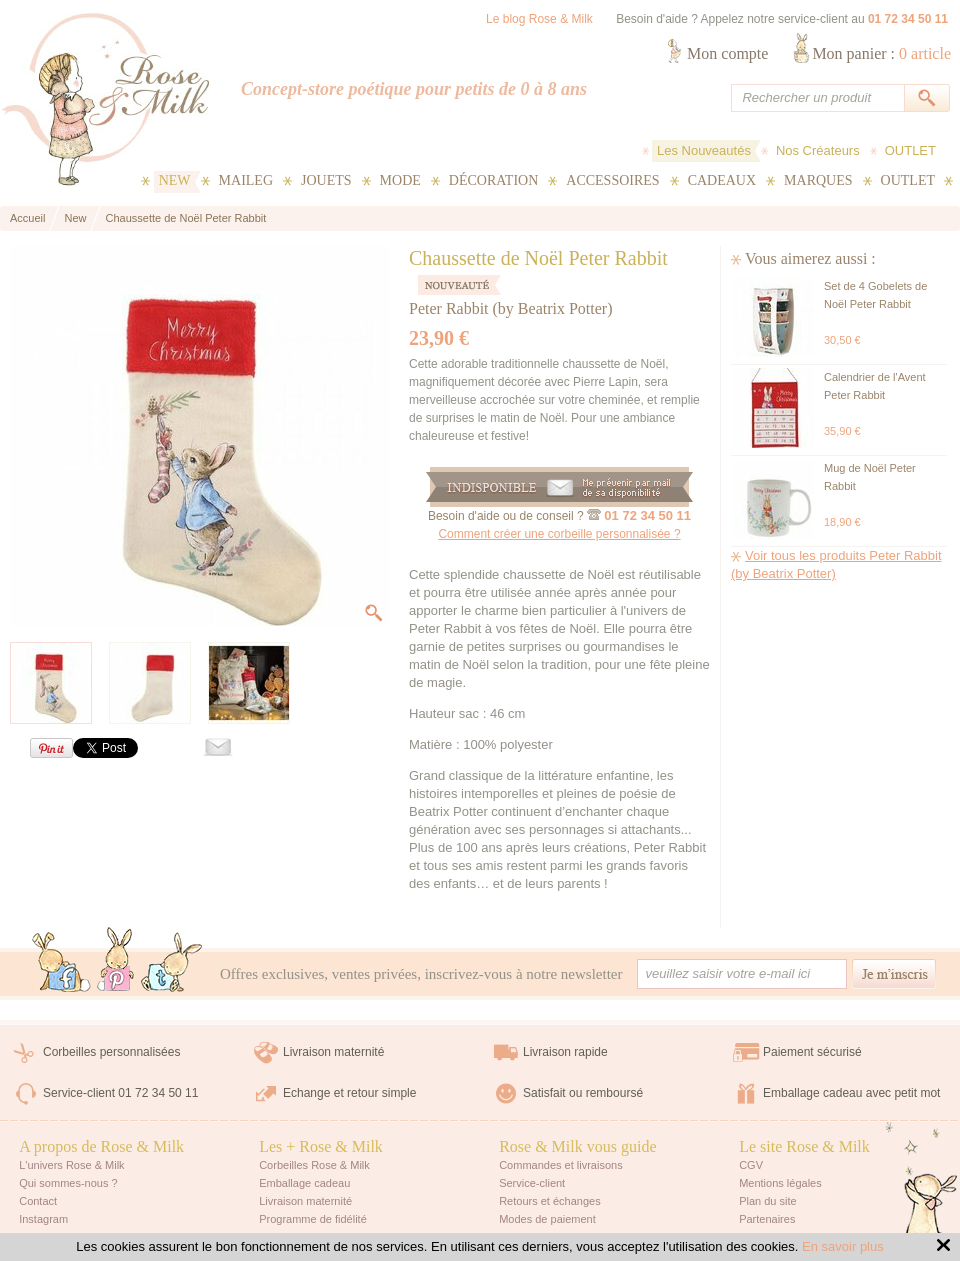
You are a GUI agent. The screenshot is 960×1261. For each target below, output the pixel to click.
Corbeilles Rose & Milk (314, 1165)
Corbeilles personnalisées (111, 1052)
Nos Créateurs (818, 150)
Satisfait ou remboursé (583, 1093)
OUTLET (910, 150)
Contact (38, 1201)
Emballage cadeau (304, 1183)
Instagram (43, 1219)
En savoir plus (843, 1246)
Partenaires (767, 1219)
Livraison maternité (333, 1052)
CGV (751, 1165)
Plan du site (767, 1201)
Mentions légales (780, 1183)
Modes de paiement (547, 1219)
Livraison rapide (565, 1052)
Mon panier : (881, 53)
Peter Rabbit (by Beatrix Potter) (511, 308)
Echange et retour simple (349, 1093)
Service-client (532, 1183)
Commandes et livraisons (561, 1165)
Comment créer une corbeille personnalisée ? (559, 534)
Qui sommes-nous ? (68, 1183)
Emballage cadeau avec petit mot (851, 1093)
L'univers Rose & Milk (71, 1165)
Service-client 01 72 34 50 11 (120, 1093)
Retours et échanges (550, 1201)
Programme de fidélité (313, 1219)
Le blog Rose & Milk (539, 19)
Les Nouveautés (704, 150)
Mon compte (727, 53)
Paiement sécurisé (812, 1052)
